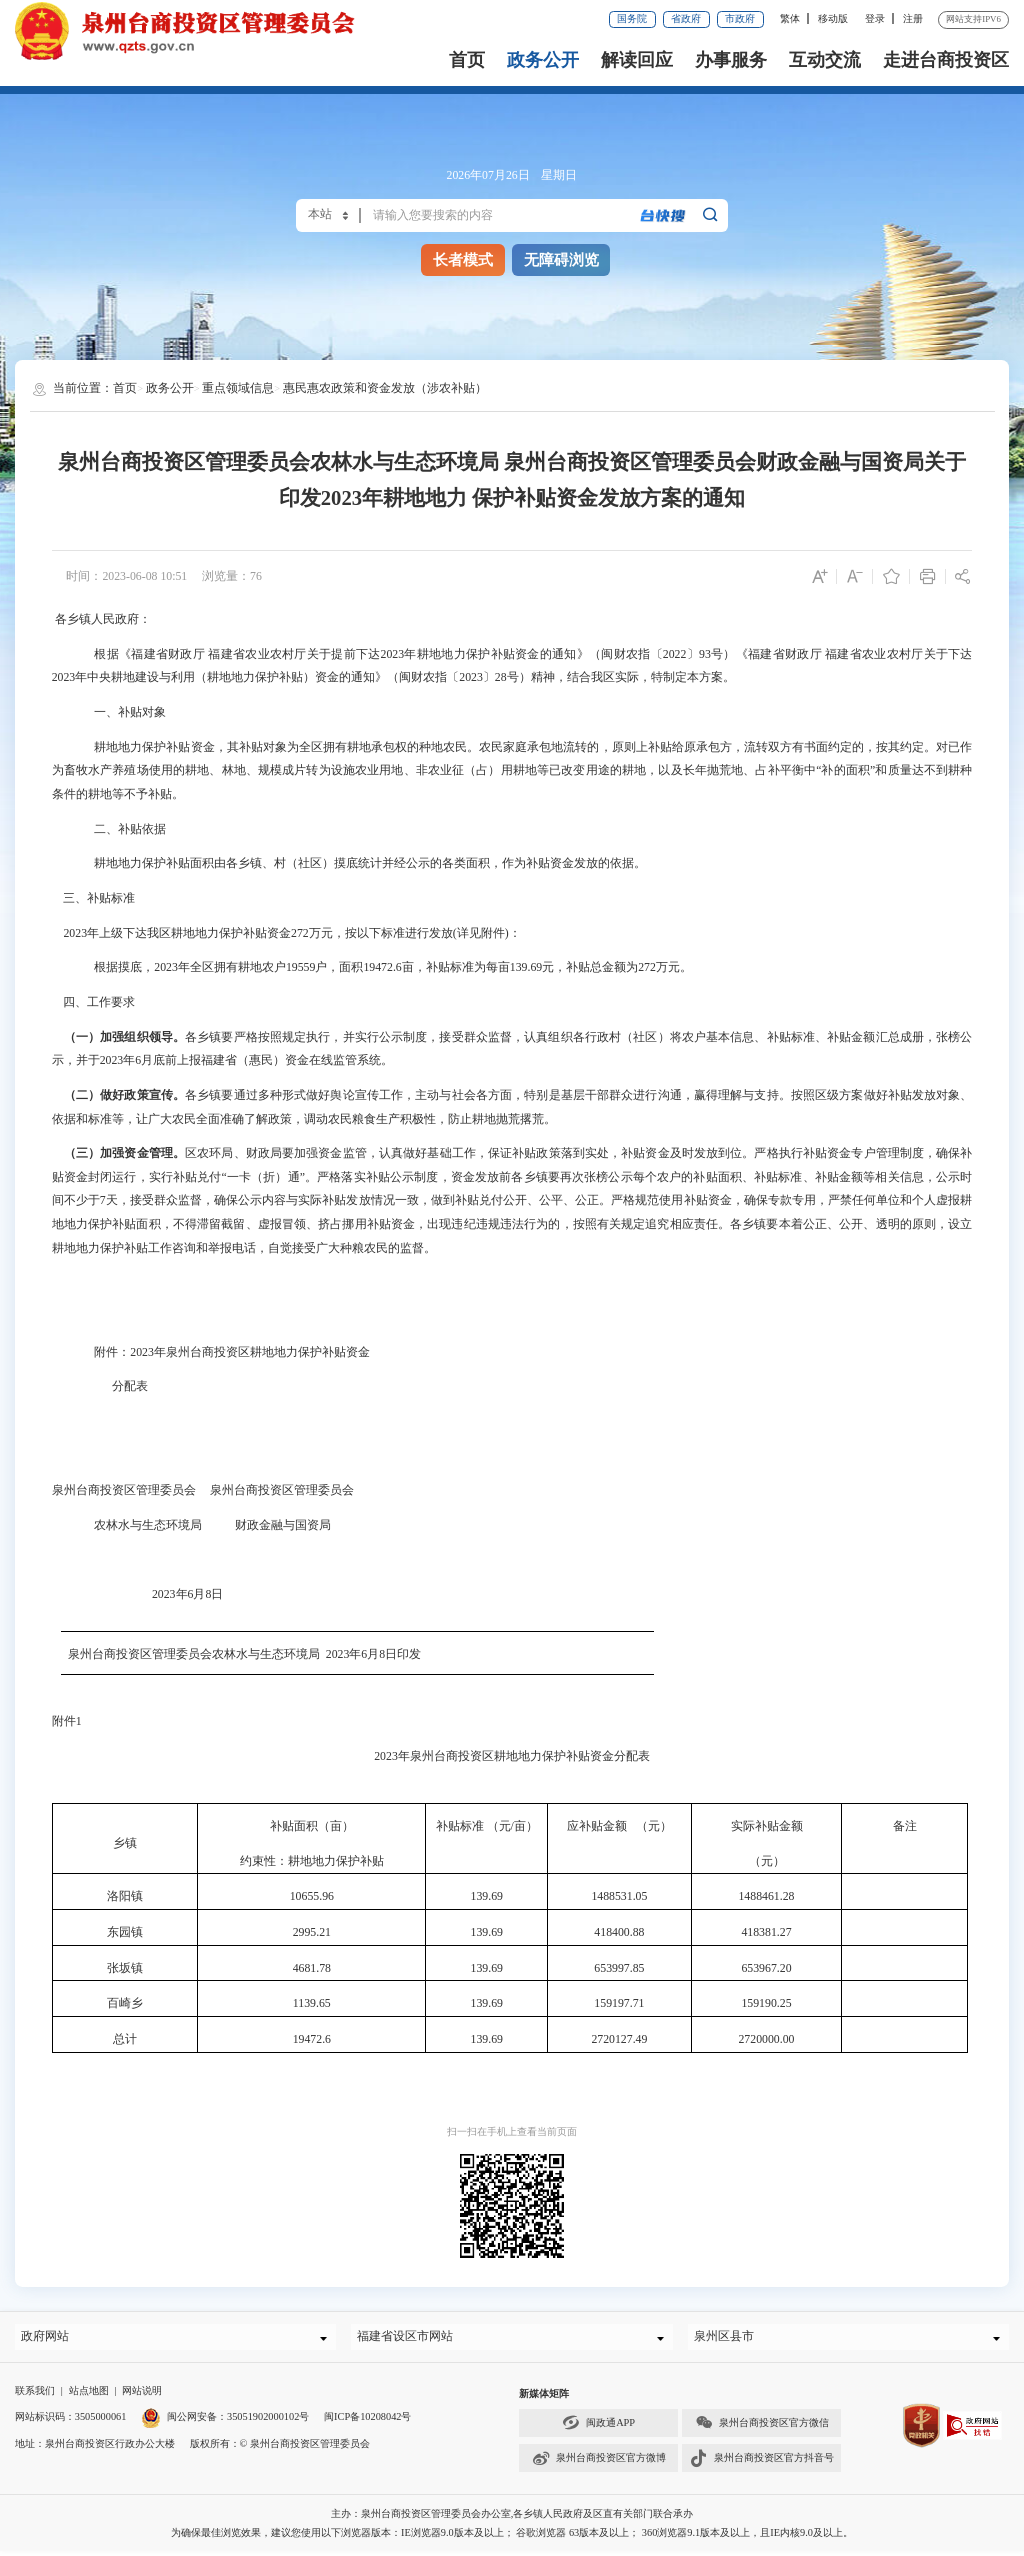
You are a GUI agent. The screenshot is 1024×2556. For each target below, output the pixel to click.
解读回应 (637, 60)
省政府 (686, 18)
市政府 (740, 18)
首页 (467, 60)
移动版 (833, 18)
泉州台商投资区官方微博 (599, 2463)
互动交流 (825, 60)
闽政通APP (598, 2427)
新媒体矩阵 (544, 2398)
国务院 (632, 18)
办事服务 (731, 60)
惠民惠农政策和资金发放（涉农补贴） (385, 388)
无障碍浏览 (561, 260)
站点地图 (89, 2395)
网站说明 (142, 2395)
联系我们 (35, 2395)
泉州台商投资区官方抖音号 (762, 2463)
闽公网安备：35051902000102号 (225, 2421)
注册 (913, 18)
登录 (875, 18)
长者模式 (463, 260)
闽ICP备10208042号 (367, 2421)
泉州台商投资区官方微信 (762, 2427)
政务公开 (543, 60)
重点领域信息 (238, 388)
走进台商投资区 (946, 60)
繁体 (790, 18)
